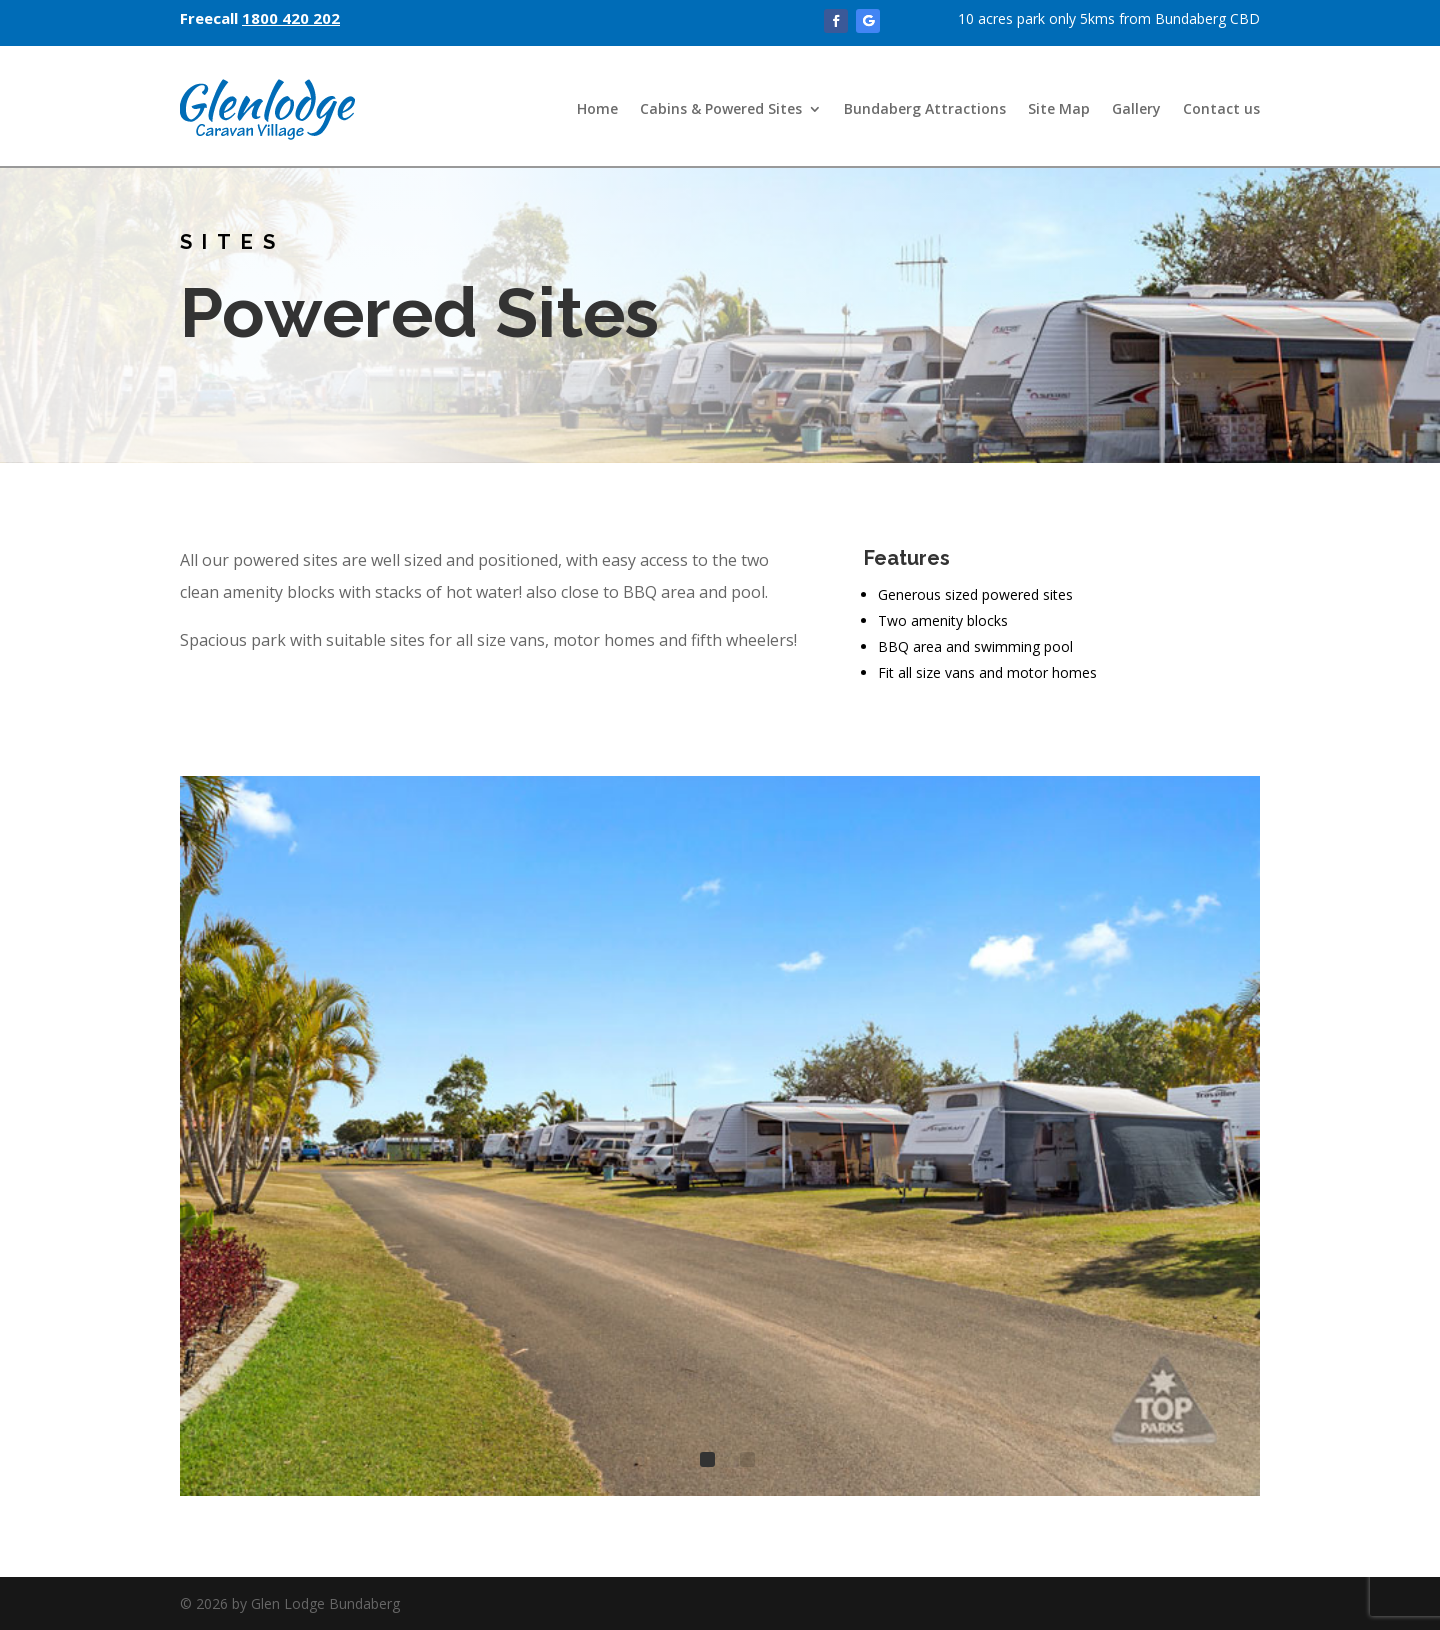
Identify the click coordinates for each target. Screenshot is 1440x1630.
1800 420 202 (291, 18)
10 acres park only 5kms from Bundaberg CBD (1109, 18)
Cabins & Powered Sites (721, 108)
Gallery (1136, 108)
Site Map (1059, 108)
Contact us (1221, 108)
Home (597, 108)
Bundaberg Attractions (925, 108)
